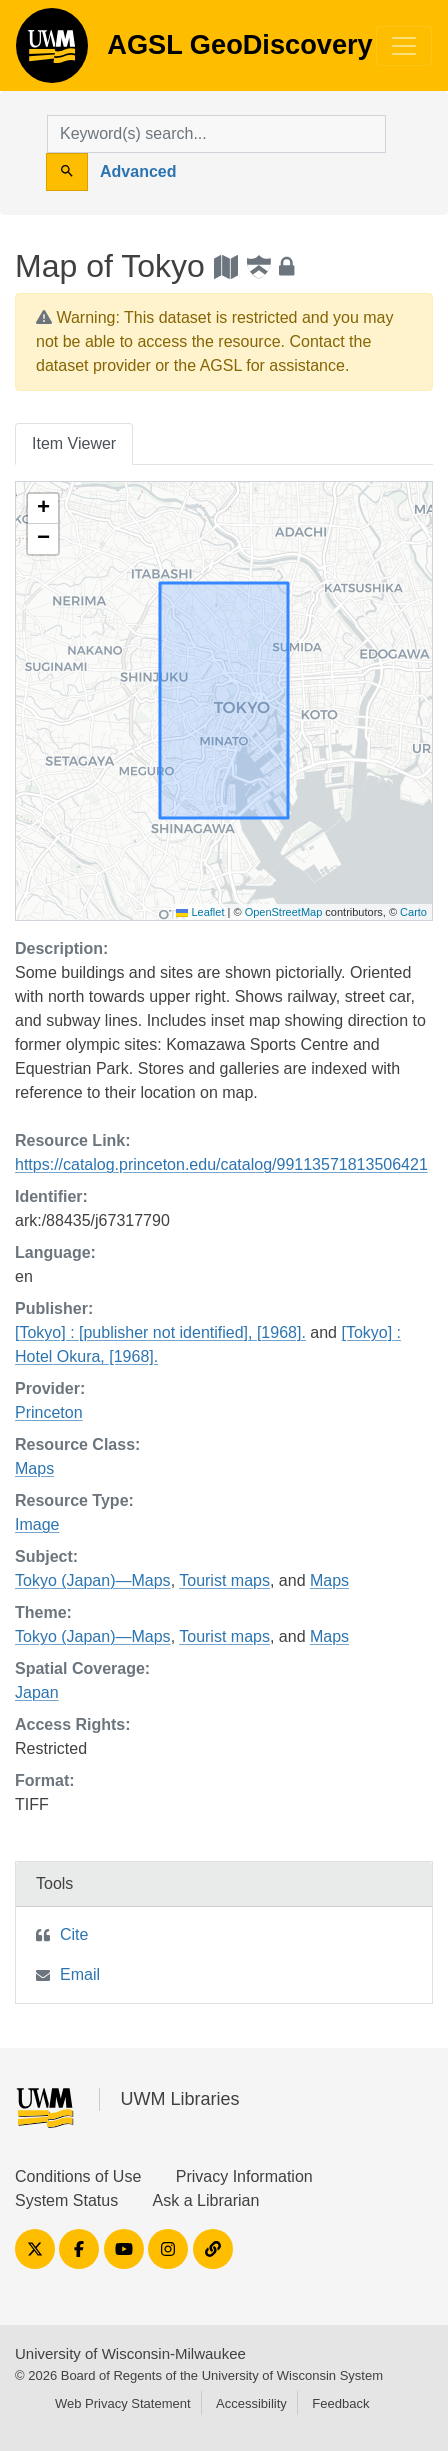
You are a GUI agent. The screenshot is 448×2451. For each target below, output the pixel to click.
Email (80, 1974)
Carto (413, 912)
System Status (66, 2200)
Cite (74, 1934)
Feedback (340, 2403)
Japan (37, 1692)
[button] (43, 509)
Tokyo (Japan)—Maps (93, 1580)
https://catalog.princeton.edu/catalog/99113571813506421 (221, 1164)
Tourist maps (224, 1580)
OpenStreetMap (284, 912)
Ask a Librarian (206, 2200)
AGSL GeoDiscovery (52, 52)
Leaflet (200, 912)
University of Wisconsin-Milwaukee (130, 2353)
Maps (34, 1468)
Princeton (49, 1412)
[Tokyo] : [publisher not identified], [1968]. (160, 1332)
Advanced (138, 171)
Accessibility (251, 2403)
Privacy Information (244, 2176)
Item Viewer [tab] (74, 443)
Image (37, 1524)
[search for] (216, 134)
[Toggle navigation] (404, 46)
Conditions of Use (78, 2176)
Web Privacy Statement (123, 2403)
